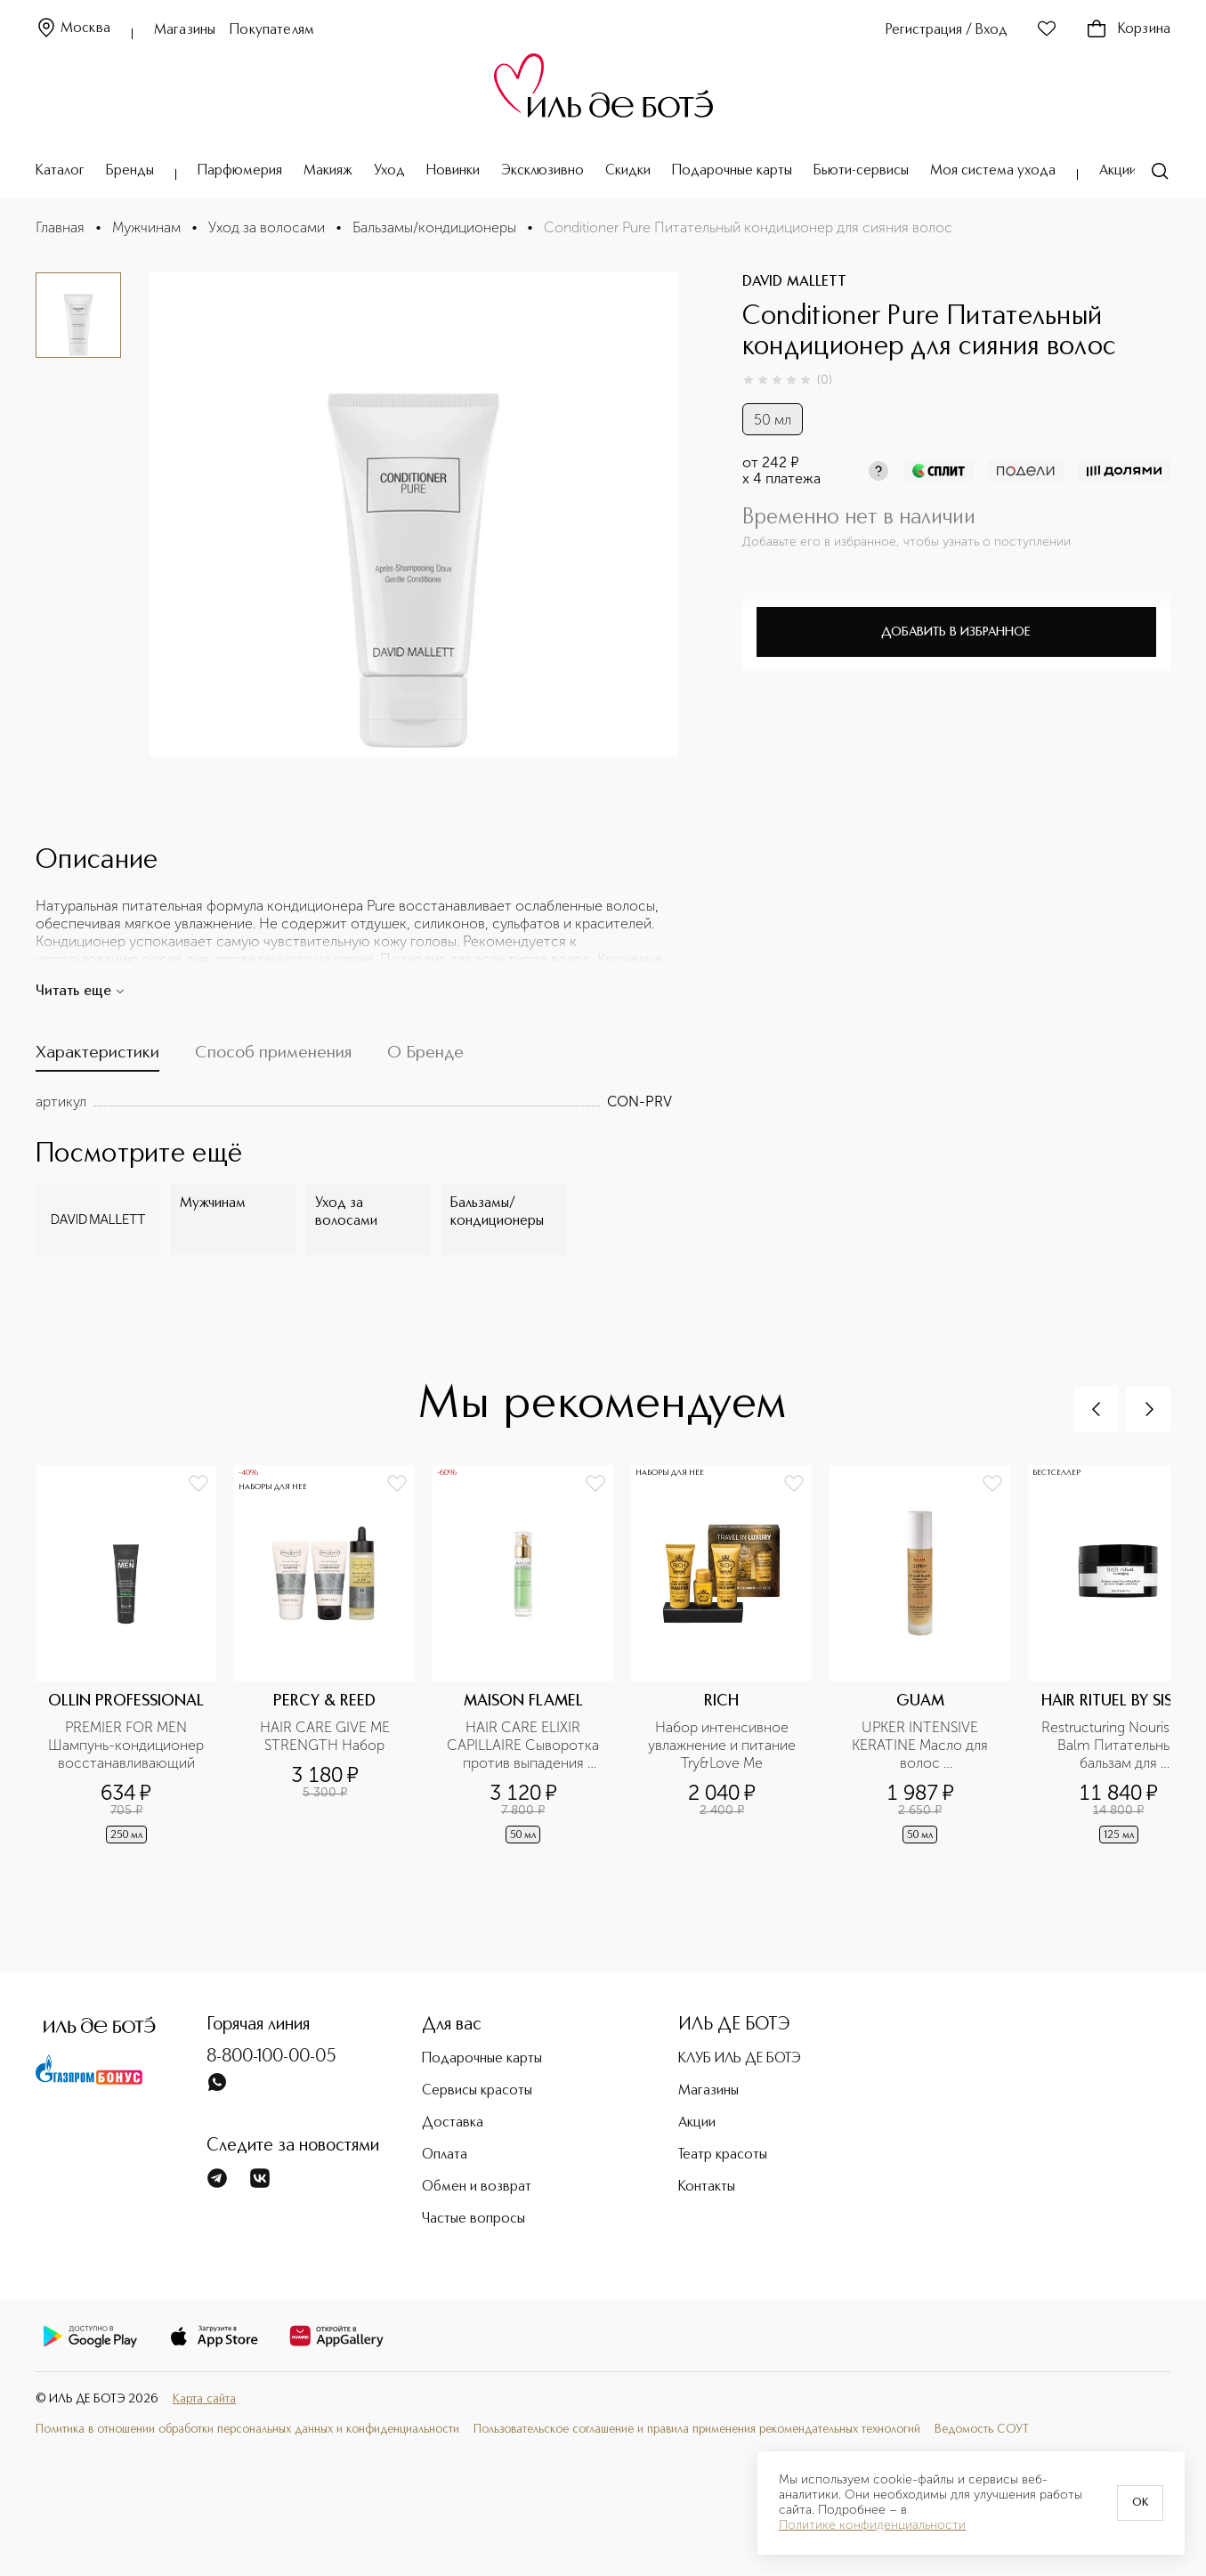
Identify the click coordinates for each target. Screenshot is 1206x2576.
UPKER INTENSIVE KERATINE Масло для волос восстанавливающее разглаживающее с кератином (922, 1745)
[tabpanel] (354, 1102)
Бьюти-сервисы (861, 171)
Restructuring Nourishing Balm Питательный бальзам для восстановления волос (1120, 1745)
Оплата (444, 2155)
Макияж (328, 171)
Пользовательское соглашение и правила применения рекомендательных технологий (696, 2429)
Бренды (130, 171)
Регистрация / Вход (947, 30)
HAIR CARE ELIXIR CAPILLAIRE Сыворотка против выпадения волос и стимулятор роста (525, 1745)
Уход (389, 171)
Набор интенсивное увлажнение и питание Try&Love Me (723, 1745)
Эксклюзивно (542, 171)
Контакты (706, 2187)
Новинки (453, 171)
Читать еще (80, 991)
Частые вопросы (473, 2219)
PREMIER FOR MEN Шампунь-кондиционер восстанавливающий (127, 1745)
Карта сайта (204, 2399)
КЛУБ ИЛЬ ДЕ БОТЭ (739, 2059)
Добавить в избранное (956, 632)
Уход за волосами (266, 227)
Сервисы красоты (477, 2091)
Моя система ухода (993, 171)
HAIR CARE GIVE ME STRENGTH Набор (326, 1736)
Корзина (1128, 29)
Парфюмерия (240, 171)
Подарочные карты (732, 171)
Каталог (60, 171)
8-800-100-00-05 (271, 2057)
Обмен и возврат (476, 2187)
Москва (73, 29)
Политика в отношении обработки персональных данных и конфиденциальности (247, 2429)
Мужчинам (146, 227)
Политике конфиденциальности (872, 2525)
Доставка (452, 2123)
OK (1140, 2503)
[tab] (97, 1057)
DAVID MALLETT (794, 282)
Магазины (184, 30)
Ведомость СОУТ (982, 2429)
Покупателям (272, 30)
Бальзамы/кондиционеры (434, 227)
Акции (1118, 171)
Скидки (628, 171)
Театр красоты (722, 2155)
